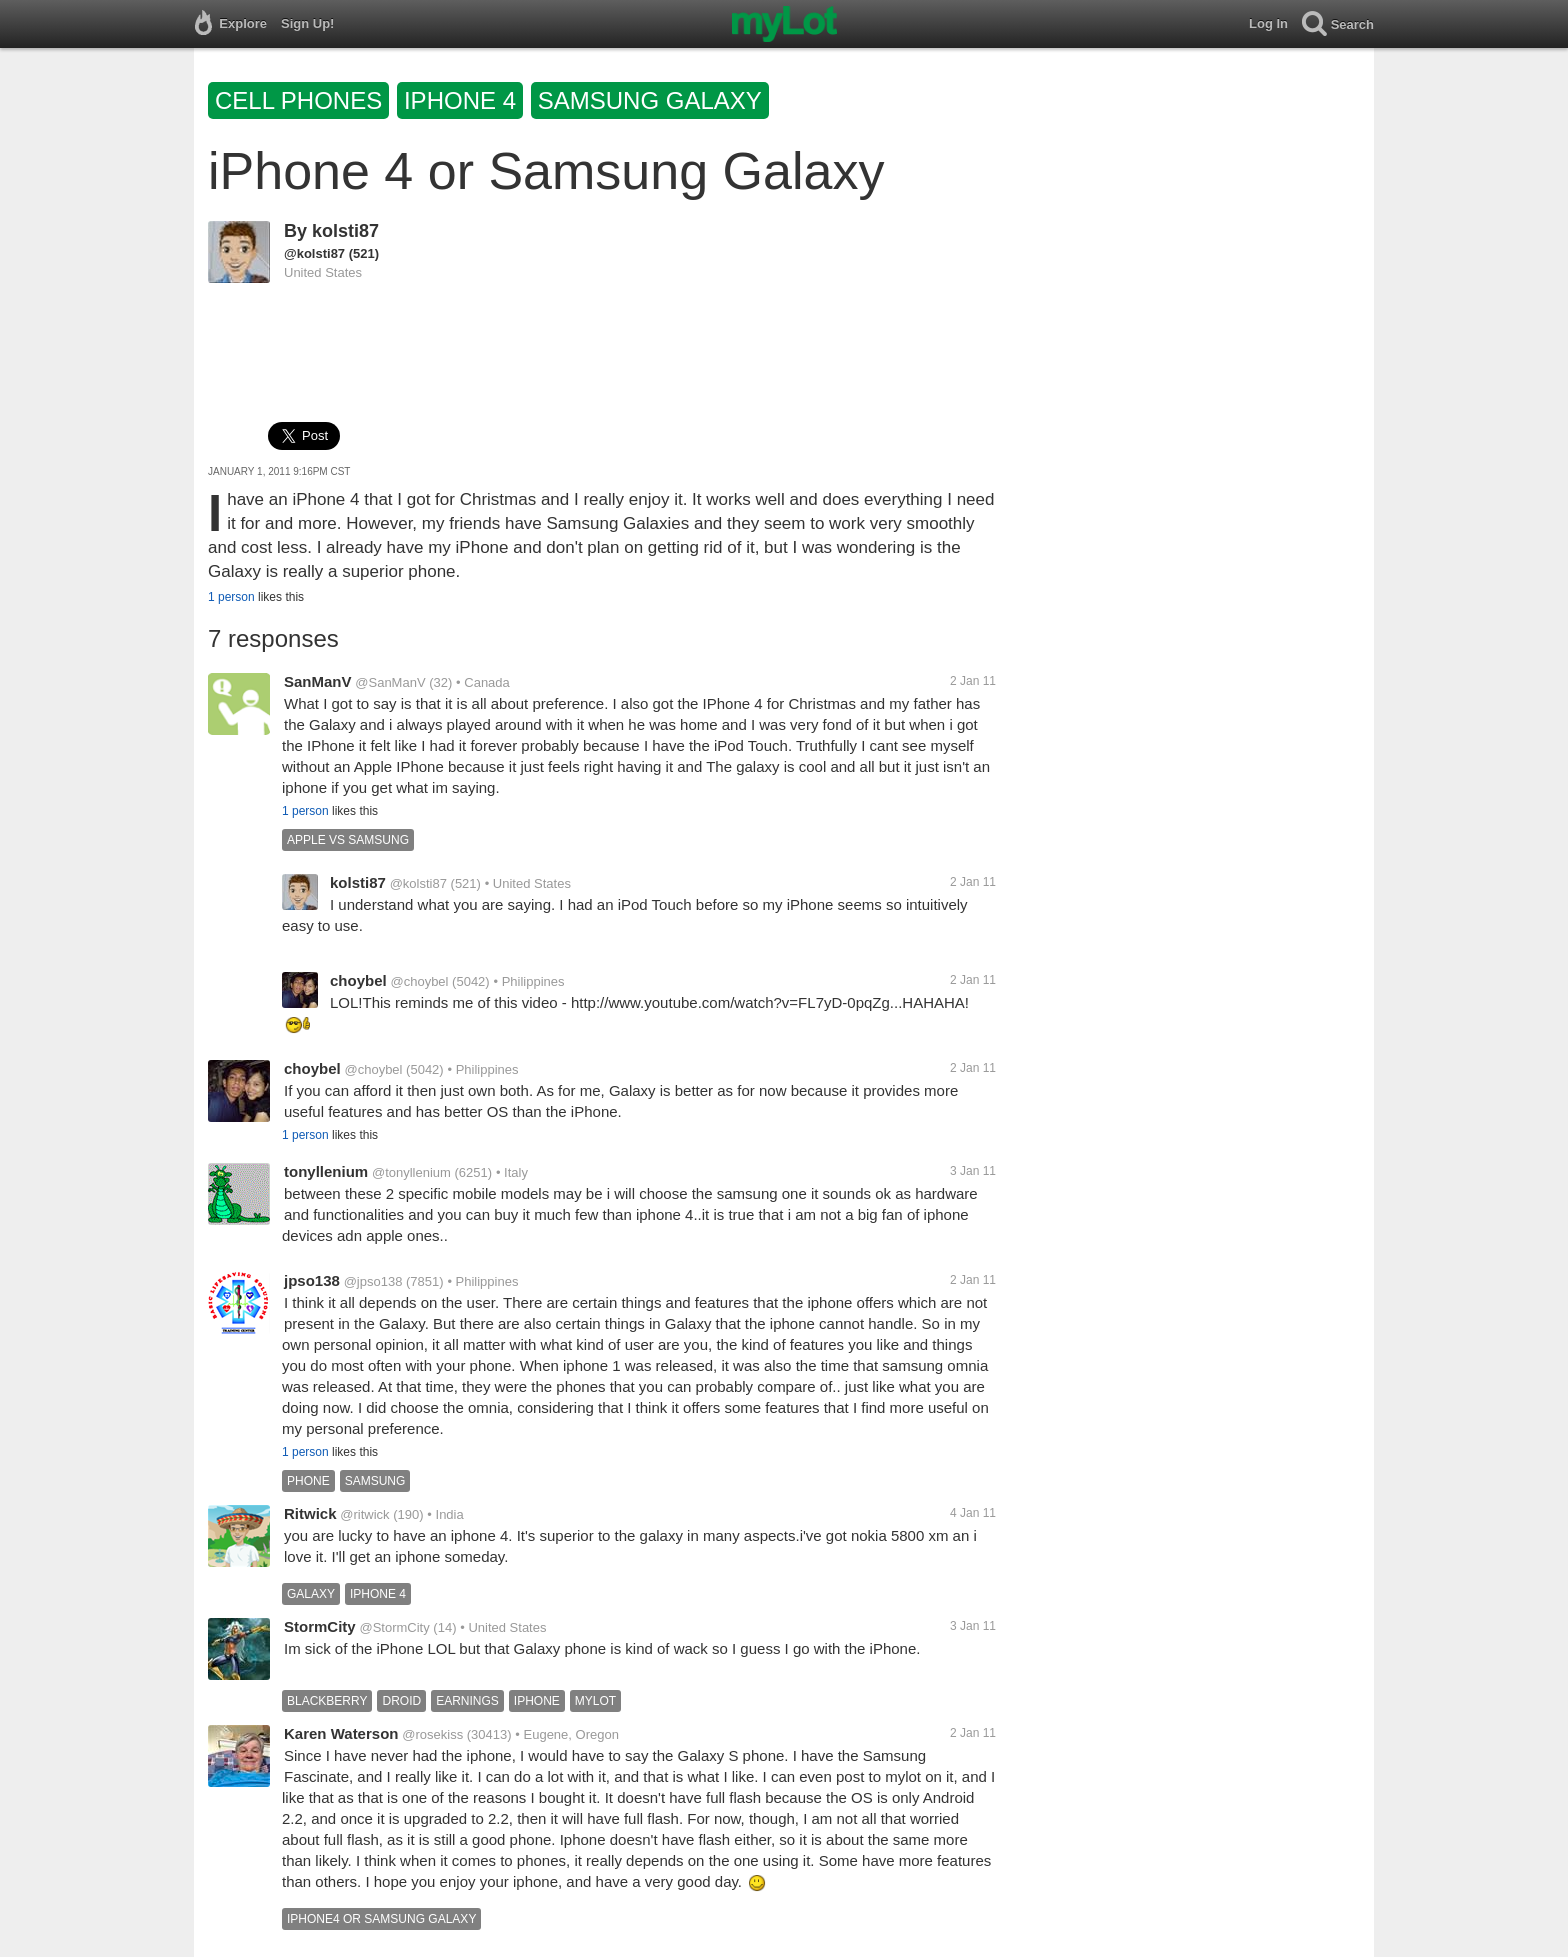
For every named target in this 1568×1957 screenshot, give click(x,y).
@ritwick (364, 1514)
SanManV (318, 681)
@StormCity (394, 1627)
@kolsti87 (314, 253)
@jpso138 (373, 1281)
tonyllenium (326, 1171)
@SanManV (390, 682)
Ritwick (310, 1513)
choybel (358, 980)
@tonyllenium (411, 1172)
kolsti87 (345, 231)
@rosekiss (432, 1734)
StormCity (320, 1626)
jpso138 (312, 1280)
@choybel (419, 981)
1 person (231, 597)
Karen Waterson (341, 1733)
